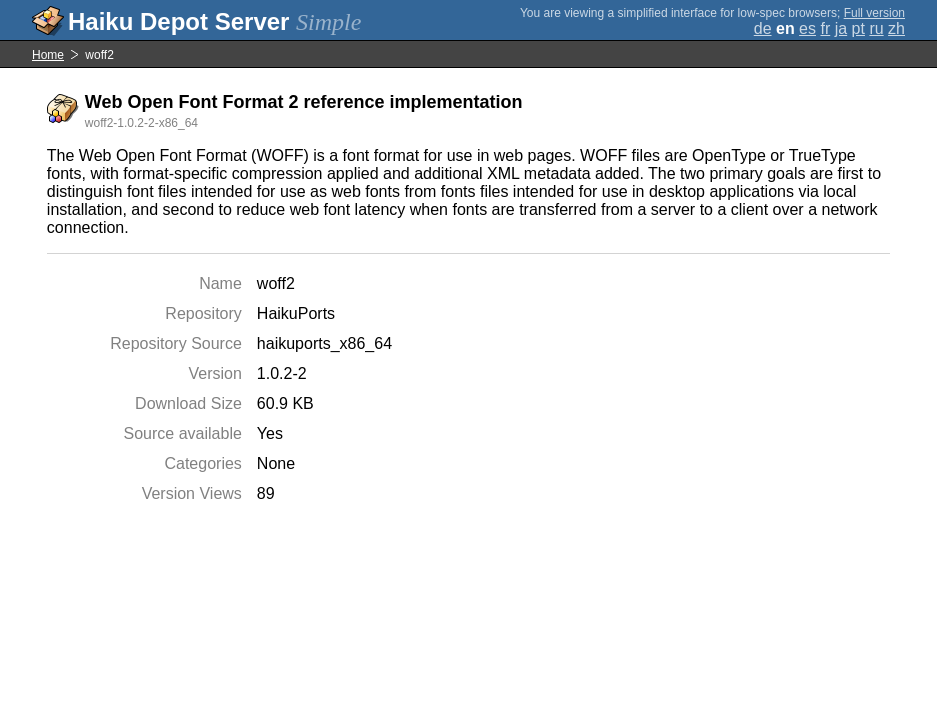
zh (896, 28)
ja (841, 28)
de (763, 28)
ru (876, 28)
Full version (874, 13)
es (807, 28)
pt (858, 28)
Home (48, 55)
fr (825, 28)
